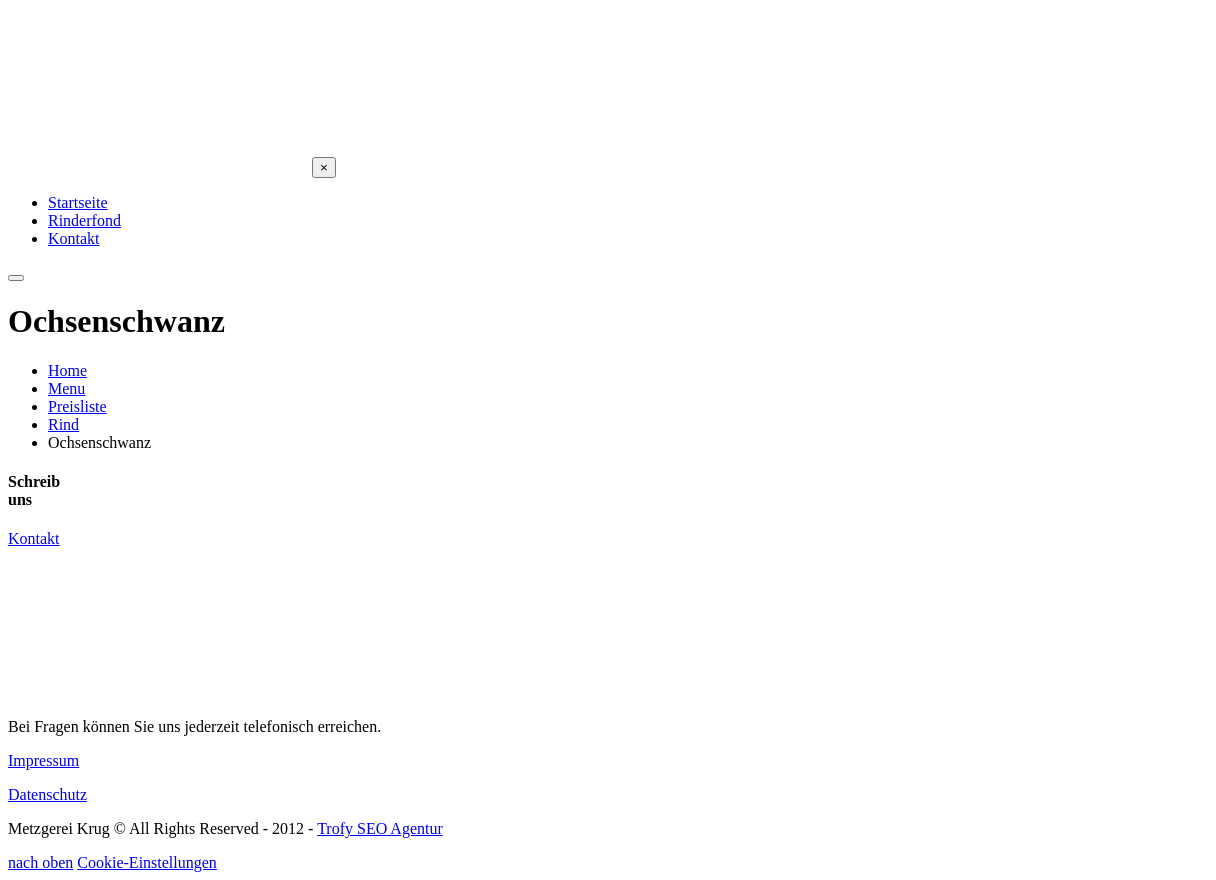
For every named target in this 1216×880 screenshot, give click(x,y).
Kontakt (34, 538)
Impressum (43, 760)
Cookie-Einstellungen (147, 862)
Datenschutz (47, 794)
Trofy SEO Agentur (380, 828)
